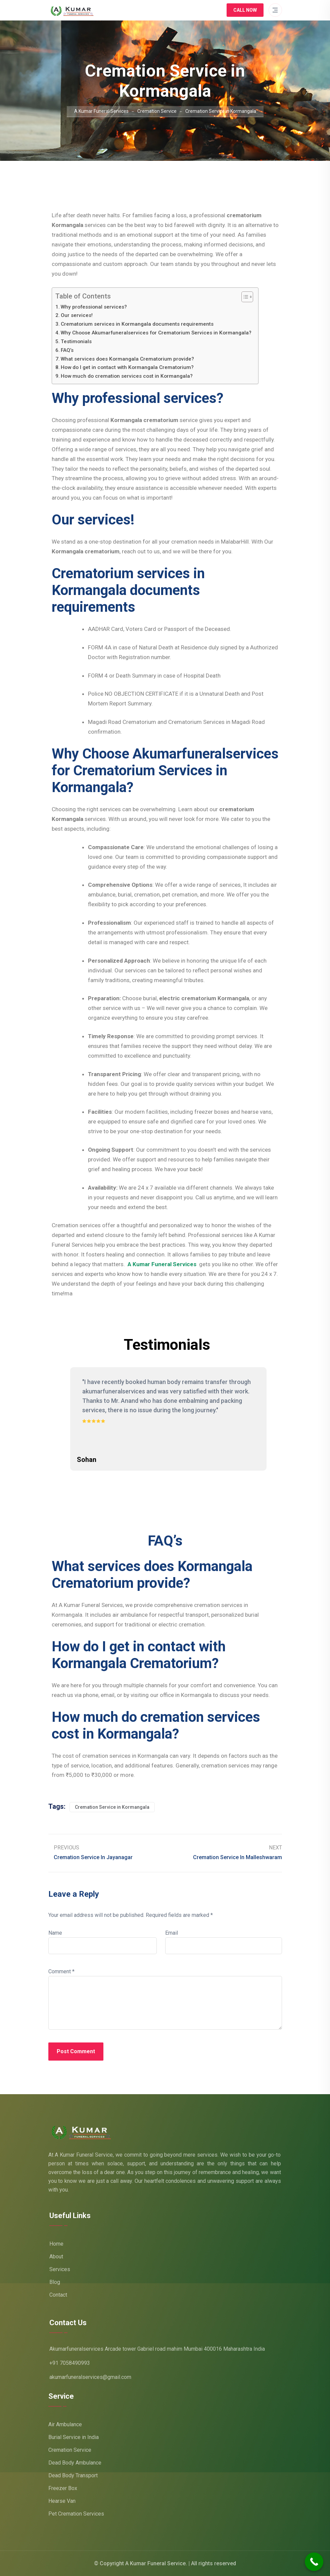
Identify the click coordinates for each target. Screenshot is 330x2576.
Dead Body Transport (73, 2475)
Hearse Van (62, 2501)
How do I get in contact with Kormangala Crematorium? (127, 367)
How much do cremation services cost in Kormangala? (127, 376)
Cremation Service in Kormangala (112, 1807)
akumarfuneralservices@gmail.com (90, 2377)
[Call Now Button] (314, 2561)
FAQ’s (67, 350)
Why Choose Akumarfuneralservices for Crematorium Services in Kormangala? (156, 333)
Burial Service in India (73, 2437)
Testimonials (76, 341)
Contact (58, 2295)
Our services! (77, 315)
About (56, 2256)
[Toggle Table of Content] (243, 297)
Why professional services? (94, 307)
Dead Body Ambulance (74, 2462)
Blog (54, 2282)
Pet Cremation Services (76, 2514)
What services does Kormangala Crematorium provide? (127, 359)
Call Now (245, 10)
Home (56, 2244)
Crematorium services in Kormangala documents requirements (137, 324)
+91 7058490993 (69, 2363)
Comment (61, 1971)
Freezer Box (62, 2488)
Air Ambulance (65, 2424)
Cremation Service (69, 2450)
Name (55, 1932)
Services (59, 2269)
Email (171, 1932)
